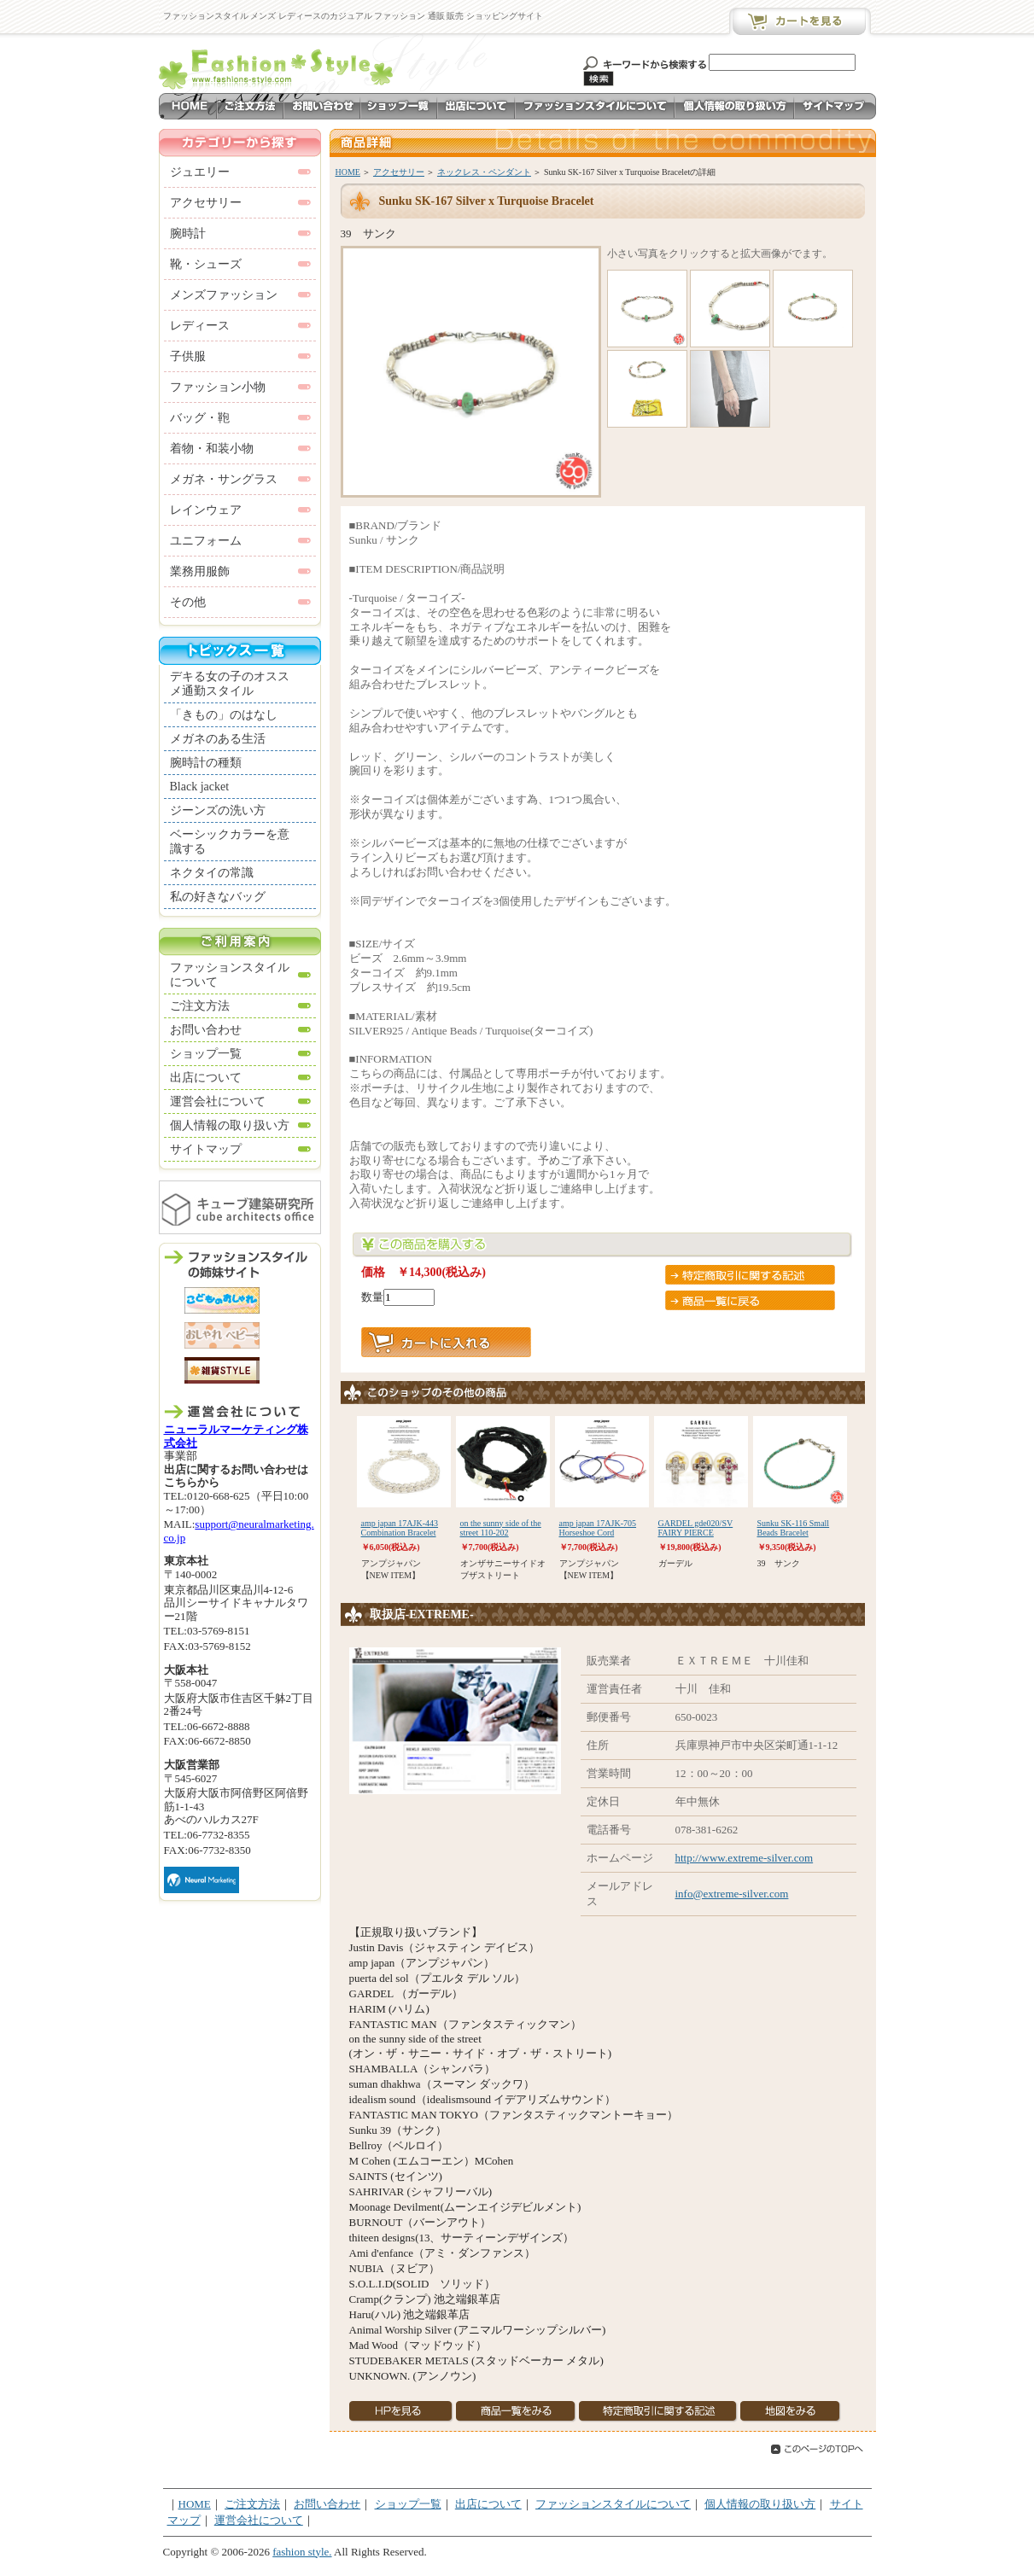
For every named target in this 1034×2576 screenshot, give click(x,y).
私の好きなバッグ (218, 896)
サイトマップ (835, 106)
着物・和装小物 (212, 448)
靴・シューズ (206, 264)
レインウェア (206, 510)
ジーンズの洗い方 (218, 810)
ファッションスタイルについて (595, 106)
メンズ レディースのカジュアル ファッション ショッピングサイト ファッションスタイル (279, 67)
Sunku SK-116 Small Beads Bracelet (793, 1527)
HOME (188, 106)
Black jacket (200, 786)
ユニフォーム (206, 540)
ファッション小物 (218, 387)
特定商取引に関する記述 (750, 1275)
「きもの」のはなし (223, 714)
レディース (200, 325)
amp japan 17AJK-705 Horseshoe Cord (598, 1527)
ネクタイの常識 (212, 872)
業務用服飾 (200, 571)
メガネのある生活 (218, 738)
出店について (476, 106)
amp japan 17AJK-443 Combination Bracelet (400, 1527)
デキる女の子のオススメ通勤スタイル (229, 683)
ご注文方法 (250, 106)
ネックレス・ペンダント (484, 172)
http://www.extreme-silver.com (744, 1857)
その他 (188, 602)
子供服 (188, 356)
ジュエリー (200, 172)
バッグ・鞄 (200, 417)
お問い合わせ (321, 106)
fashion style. (301, 2551)
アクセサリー (398, 172)
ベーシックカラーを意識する (229, 841)
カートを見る (799, 21)
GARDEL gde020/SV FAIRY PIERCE (695, 1527)
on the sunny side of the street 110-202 (500, 1527)
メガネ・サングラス (223, 479)
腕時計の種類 (206, 762)
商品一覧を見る (516, 2411)
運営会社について (218, 1101)
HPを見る (401, 2411)
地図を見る (790, 2411)
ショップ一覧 (398, 106)
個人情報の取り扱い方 (734, 106)
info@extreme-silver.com (732, 1893)
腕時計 (188, 233)
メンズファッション (223, 294)
